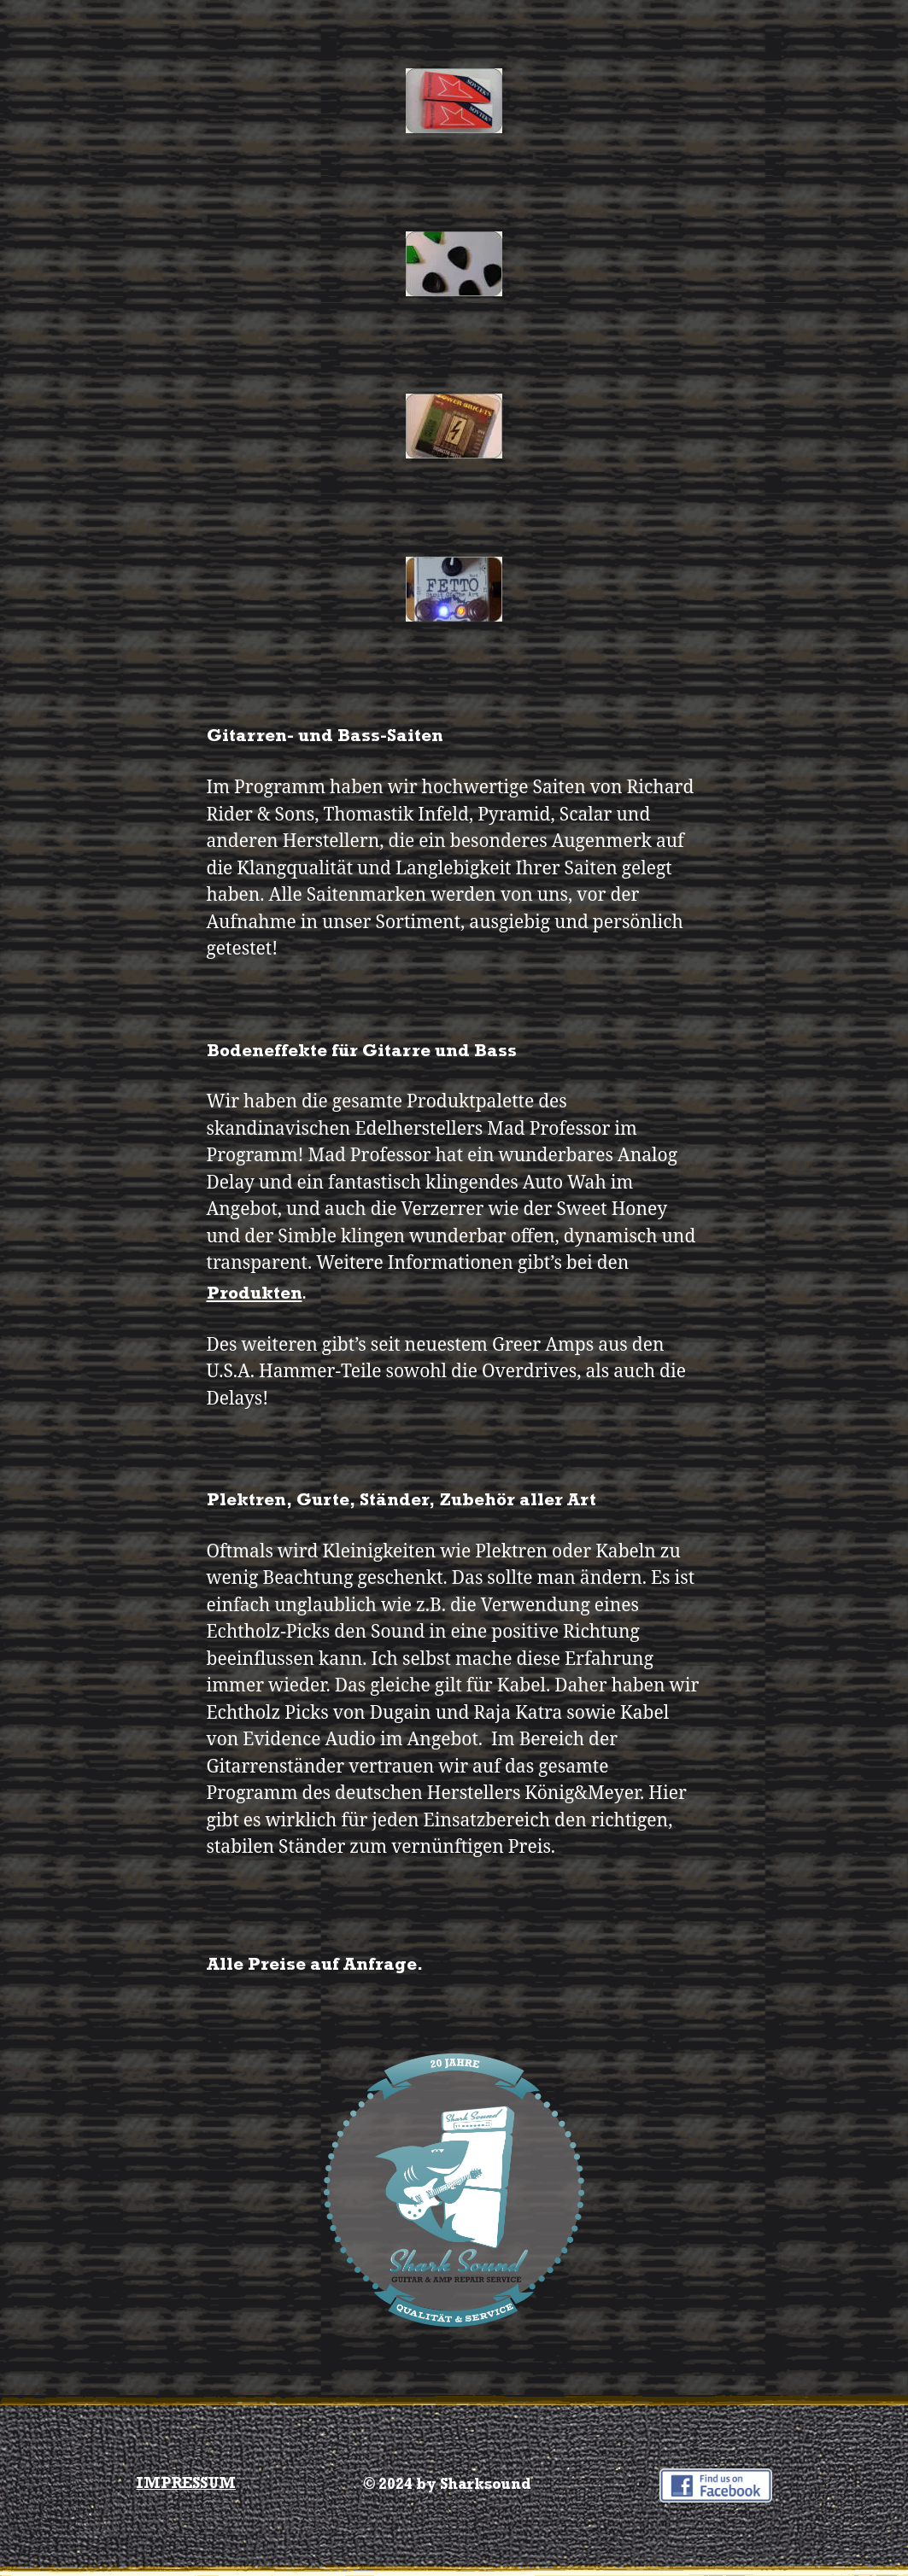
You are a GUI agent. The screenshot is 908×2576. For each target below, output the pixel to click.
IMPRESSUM (186, 2485)
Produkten (254, 1296)
